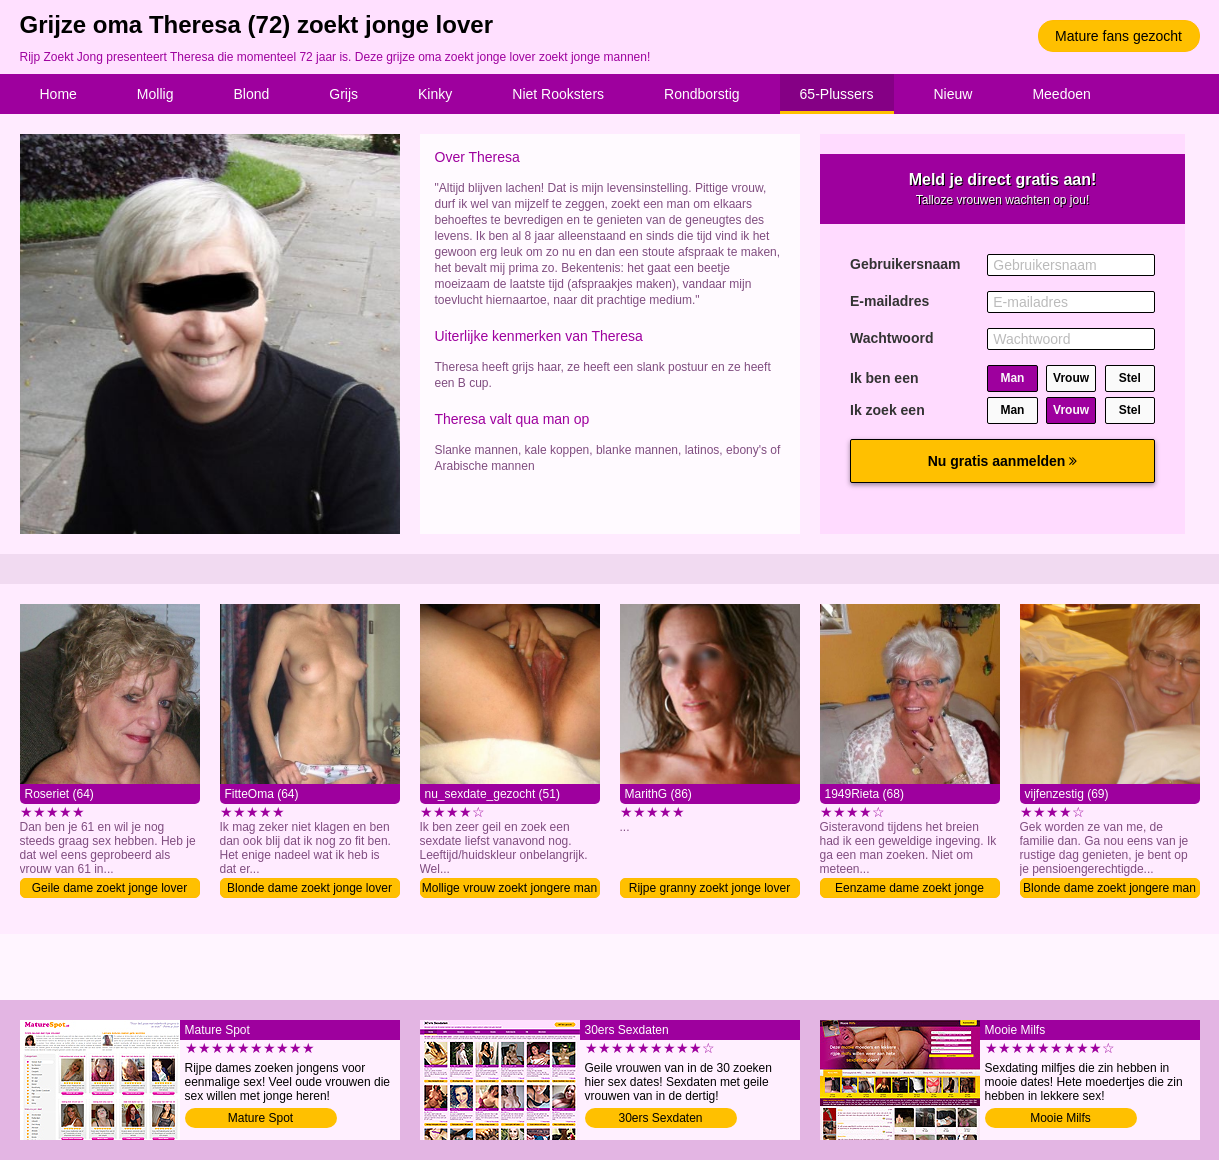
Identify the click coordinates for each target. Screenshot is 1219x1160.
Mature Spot (260, 1118)
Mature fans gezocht (1118, 36)
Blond (251, 94)
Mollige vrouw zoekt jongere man (509, 888)
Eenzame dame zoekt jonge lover (909, 889)
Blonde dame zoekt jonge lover (309, 888)
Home (58, 94)
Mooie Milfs (1060, 1118)
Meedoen (1061, 94)
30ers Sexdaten (660, 1118)
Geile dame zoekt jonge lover (109, 888)
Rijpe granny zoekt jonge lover (709, 888)
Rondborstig (702, 94)
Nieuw (953, 94)
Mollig (155, 94)
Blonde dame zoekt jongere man (1109, 888)
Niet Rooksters (558, 94)
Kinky (435, 94)
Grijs (343, 94)
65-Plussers (837, 94)
